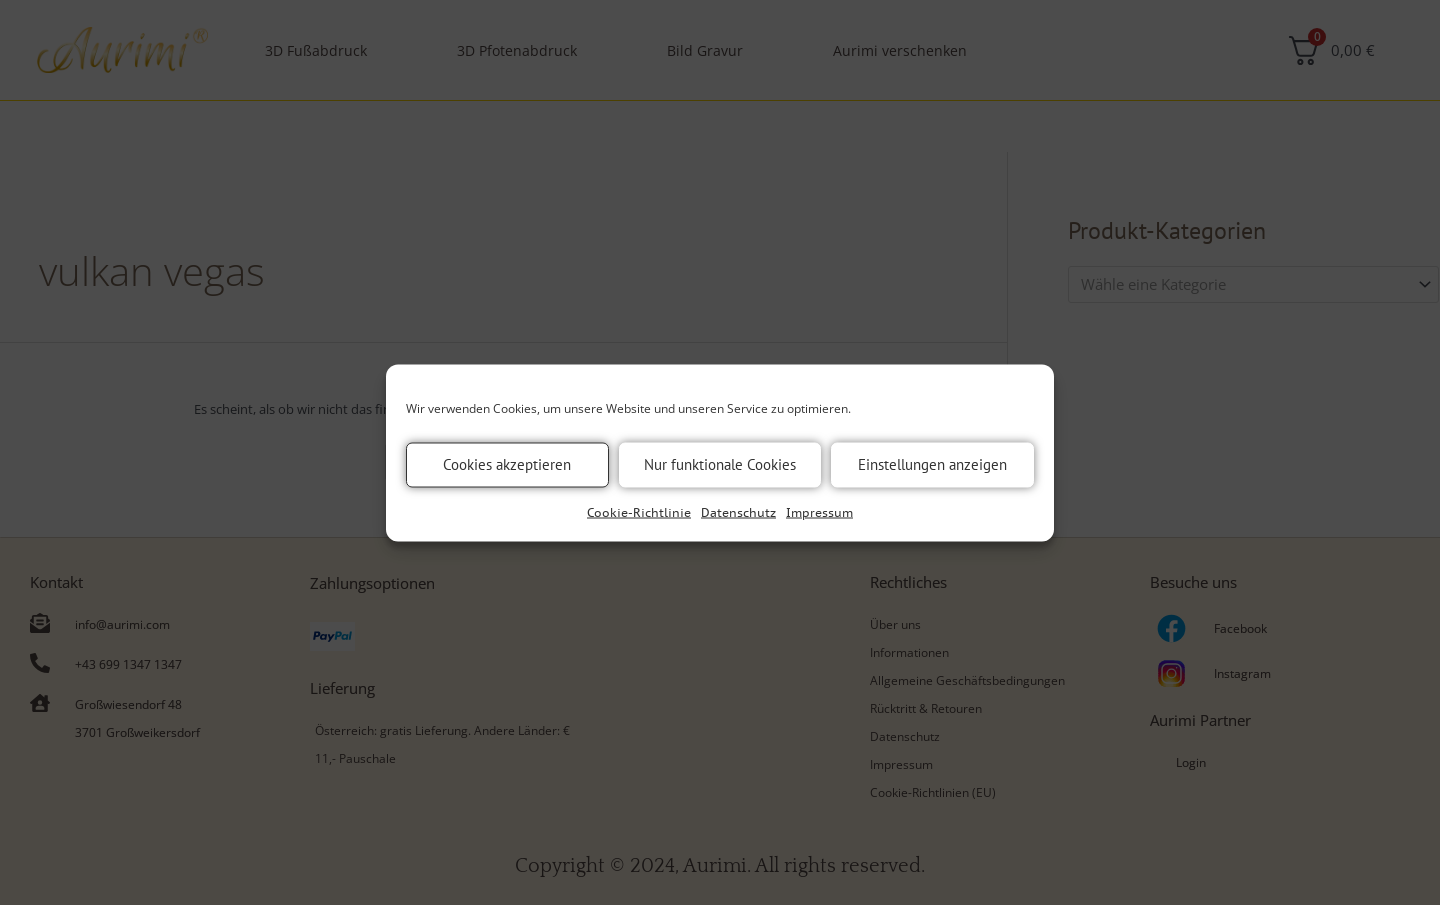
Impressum (819, 511)
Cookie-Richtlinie (639, 511)
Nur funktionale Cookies (720, 464)
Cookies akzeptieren (507, 464)
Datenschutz (738, 511)
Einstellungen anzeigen (932, 464)
